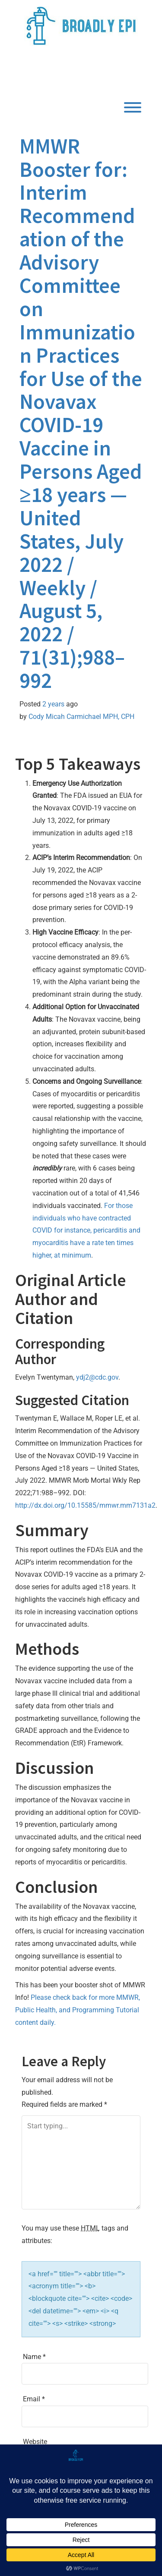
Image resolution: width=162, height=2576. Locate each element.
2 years (53, 704)
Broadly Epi (69, 72)
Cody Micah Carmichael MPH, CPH (81, 716)
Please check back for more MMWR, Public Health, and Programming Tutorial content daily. (77, 2010)
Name (34, 2357)
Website (35, 2442)
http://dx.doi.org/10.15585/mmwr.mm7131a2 (85, 1505)
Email (34, 2399)
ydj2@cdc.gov (97, 1377)
